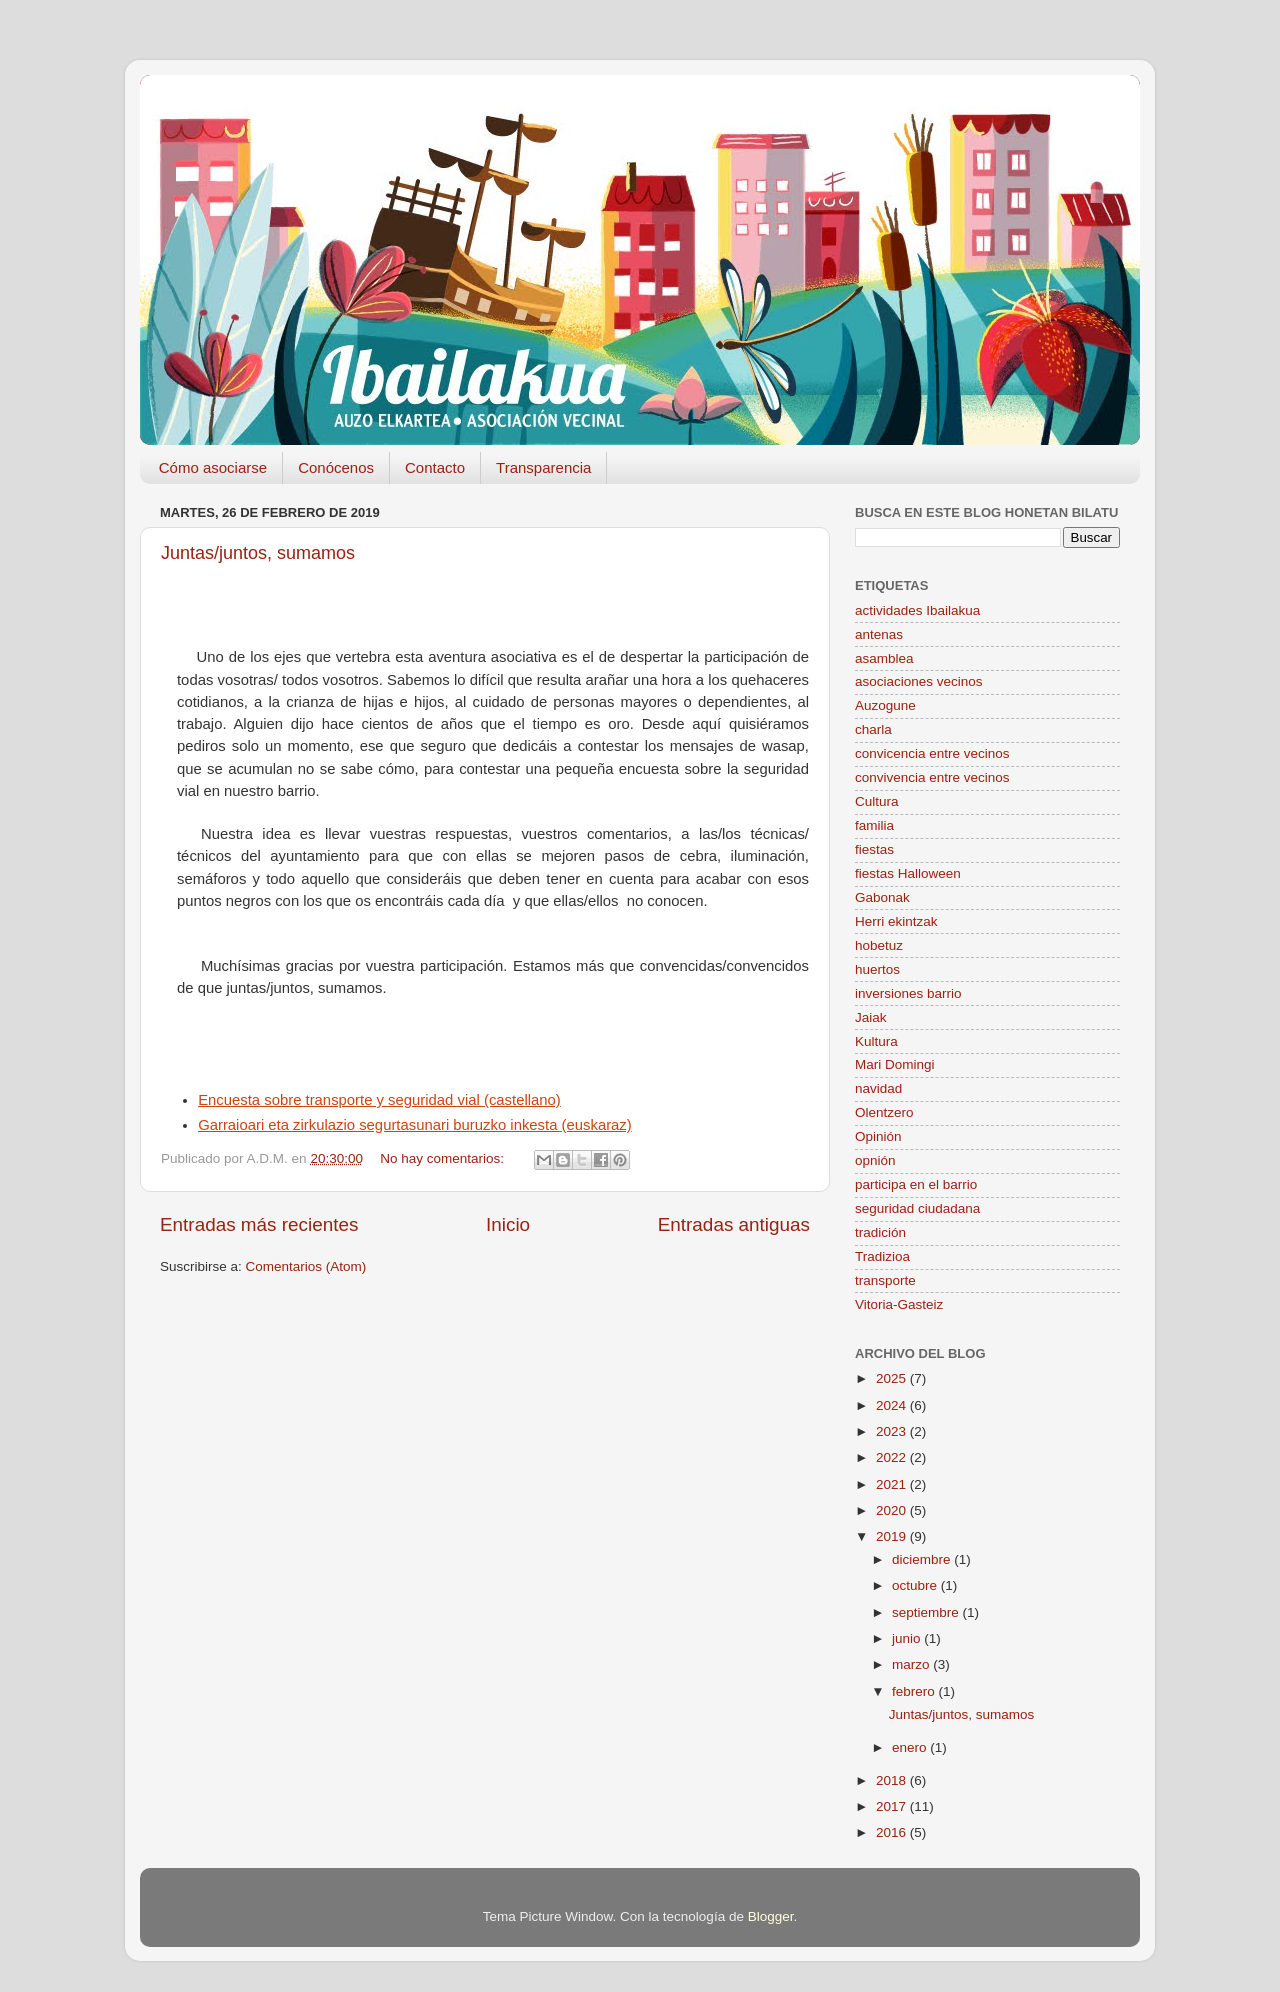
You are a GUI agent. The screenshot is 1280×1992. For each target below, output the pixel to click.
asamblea (884, 658)
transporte (885, 1280)
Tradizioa (882, 1256)
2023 (893, 1431)
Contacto (435, 467)
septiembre (927, 1612)
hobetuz (879, 945)
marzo (912, 1664)
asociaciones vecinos (919, 681)
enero (911, 1747)
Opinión (878, 1136)
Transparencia (543, 467)
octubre (916, 1585)
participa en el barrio (916, 1184)
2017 (893, 1806)
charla (873, 729)
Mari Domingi (895, 1064)
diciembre (923, 1559)
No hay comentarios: (444, 1158)
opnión (875, 1160)
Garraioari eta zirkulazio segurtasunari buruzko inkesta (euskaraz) (415, 1125)
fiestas (874, 849)
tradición (880, 1232)
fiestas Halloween (908, 873)
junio (908, 1638)
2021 (893, 1484)
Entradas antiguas (734, 1224)
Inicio (508, 1224)
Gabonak (882, 897)
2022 (893, 1457)
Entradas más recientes (259, 1224)
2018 (893, 1780)
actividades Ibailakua (917, 610)
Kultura (876, 1041)
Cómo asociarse (213, 467)
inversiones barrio (908, 993)
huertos (877, 969)
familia (874, 825)
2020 (893, 1510)
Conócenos (336, 467)
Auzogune (885, 705)
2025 (893, 1378)
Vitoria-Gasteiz (899, 1304)
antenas (879, 634)
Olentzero (884, 1112)
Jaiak (871, 1017)
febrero (915, 1691)
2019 (893, 1536)
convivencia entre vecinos (932, 777)
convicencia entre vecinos (932, 753)
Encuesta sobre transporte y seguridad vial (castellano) (379, 1100)
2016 (893, 1832)
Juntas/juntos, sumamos (258, 553)
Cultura (877, 801)
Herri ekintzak (896, 921)
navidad (878, 1088)
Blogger (771, 1916)
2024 (893, 1405)
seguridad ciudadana (917, 1208)
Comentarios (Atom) (306, 1266)
